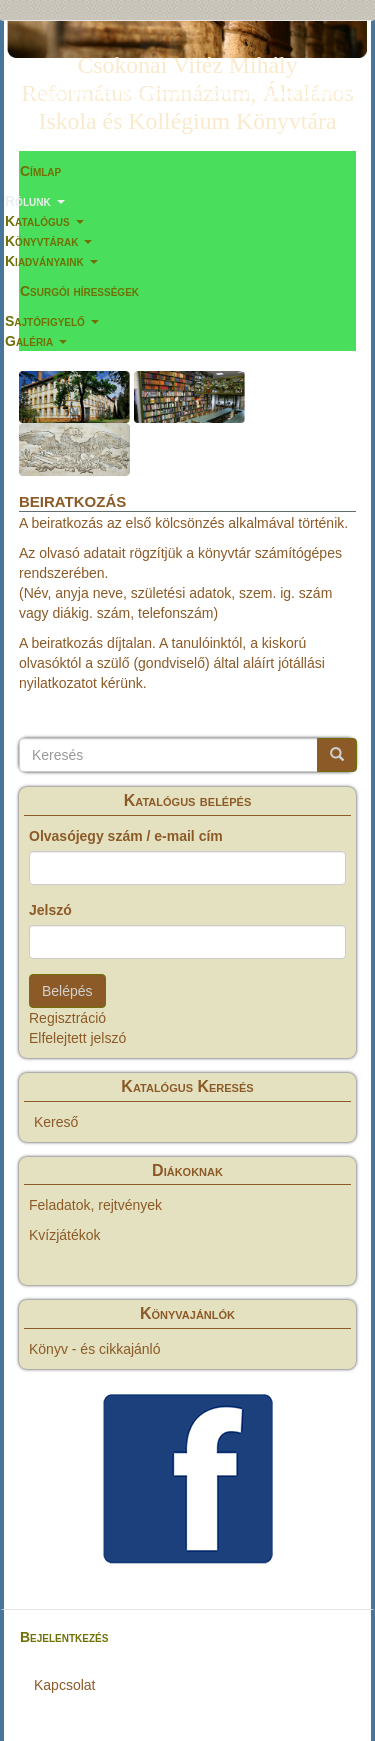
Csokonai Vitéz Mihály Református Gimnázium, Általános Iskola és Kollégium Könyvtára (187, 69)
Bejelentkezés (64, 1637)
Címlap (40, 171)
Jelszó (50, 910)
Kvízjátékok (65, 1235)
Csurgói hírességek (79, 291)
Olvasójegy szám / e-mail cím (126, 836)
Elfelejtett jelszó (77, 1038)
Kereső (56, 1122)
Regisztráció (67, 1018)
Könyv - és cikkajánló (95, 1349)
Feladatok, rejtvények (95, 1205)
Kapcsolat (64, 1685)
